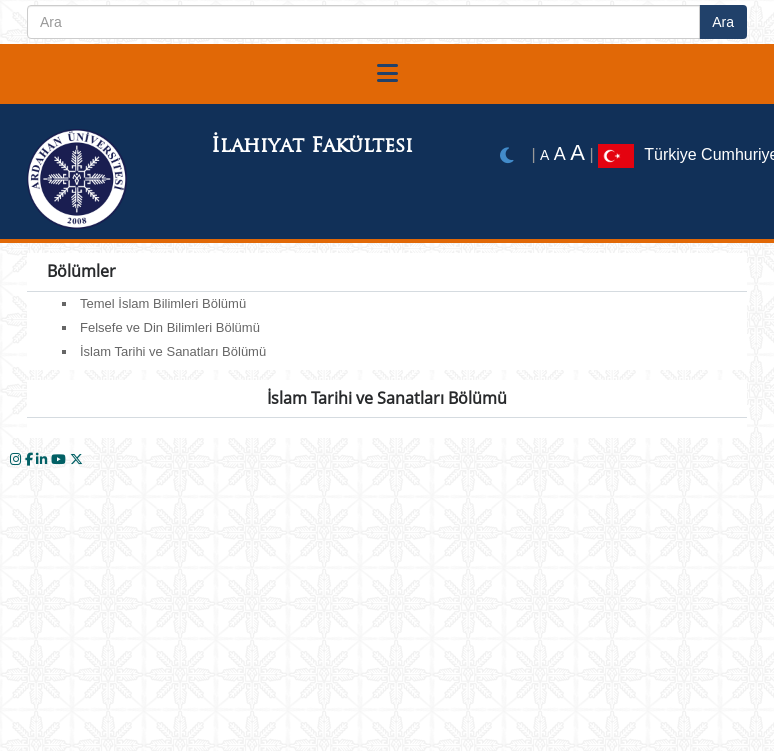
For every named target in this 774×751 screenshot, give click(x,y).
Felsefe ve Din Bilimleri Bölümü (170, 327)
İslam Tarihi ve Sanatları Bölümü (173, 351)
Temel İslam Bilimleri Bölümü (163, 303)
